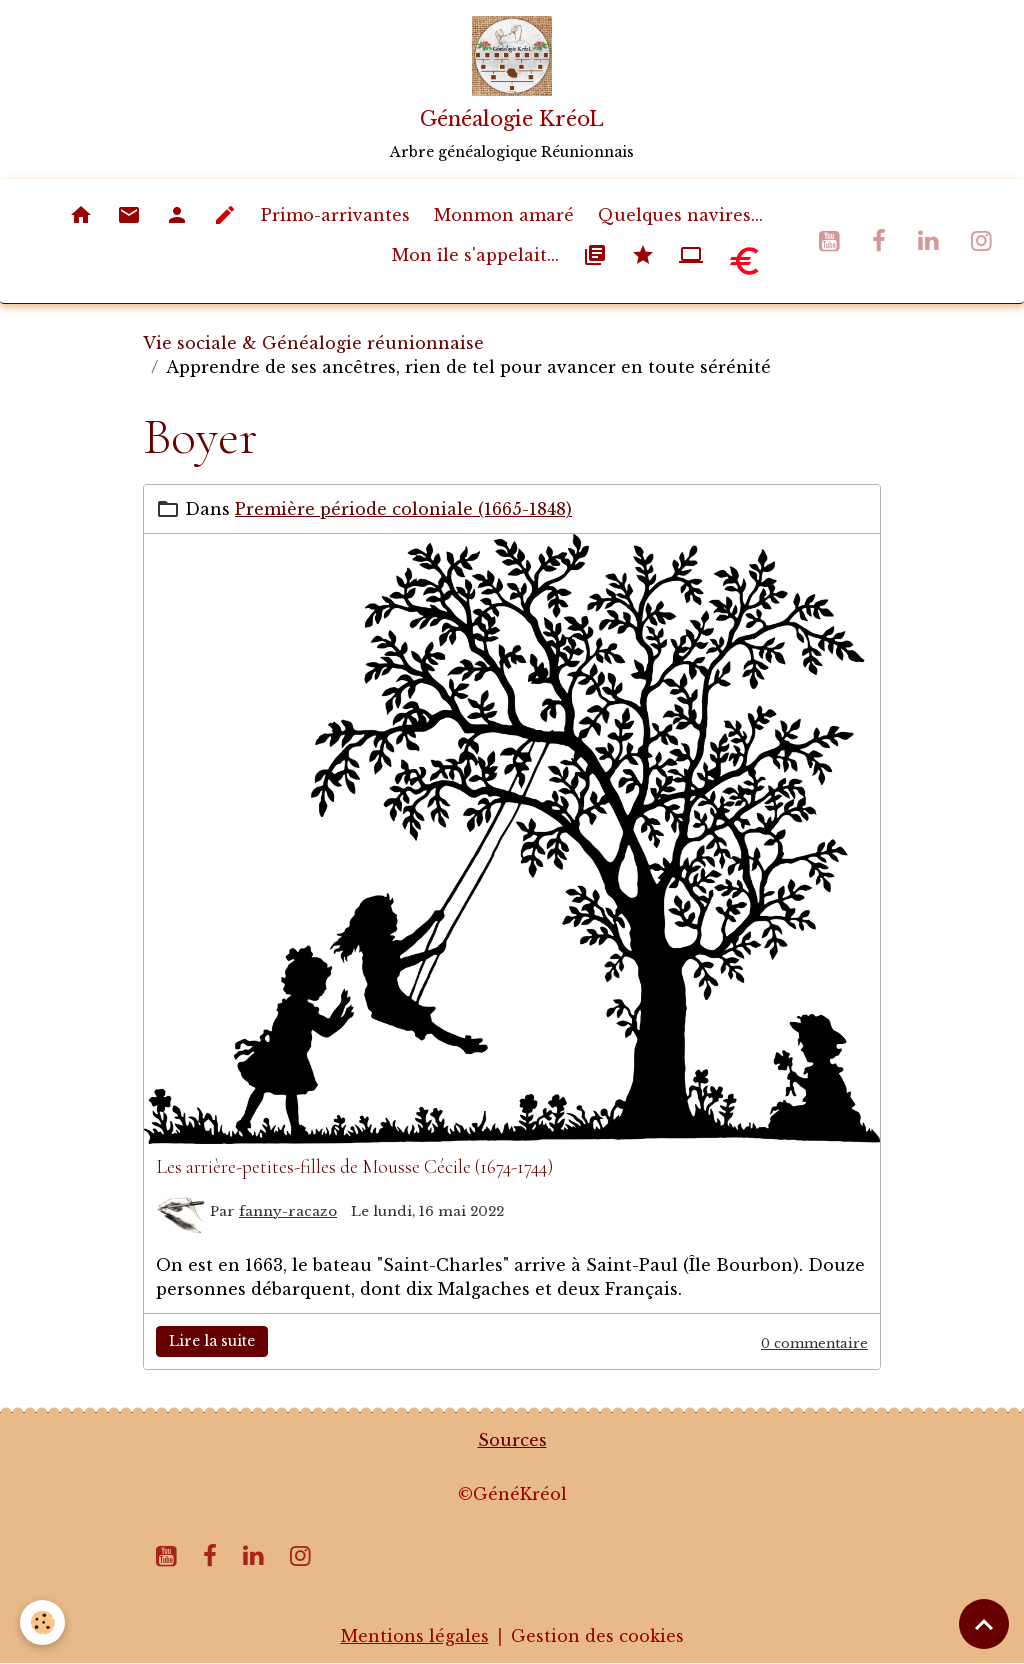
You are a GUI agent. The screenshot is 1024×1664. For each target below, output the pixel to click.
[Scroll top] (984, 1624)
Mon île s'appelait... (475, 255)
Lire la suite (212, 1341)
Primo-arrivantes (335, 215)
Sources (512, 1440)
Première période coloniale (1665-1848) (403, 509)
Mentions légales (415, 1636)
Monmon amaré (504, 215)
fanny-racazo (288, 1211)
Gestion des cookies (597, 1636)
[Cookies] (42, 1622)
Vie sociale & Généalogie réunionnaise (313, 343)
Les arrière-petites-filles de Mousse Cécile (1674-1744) (354, 1167)
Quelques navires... (680, 215)
